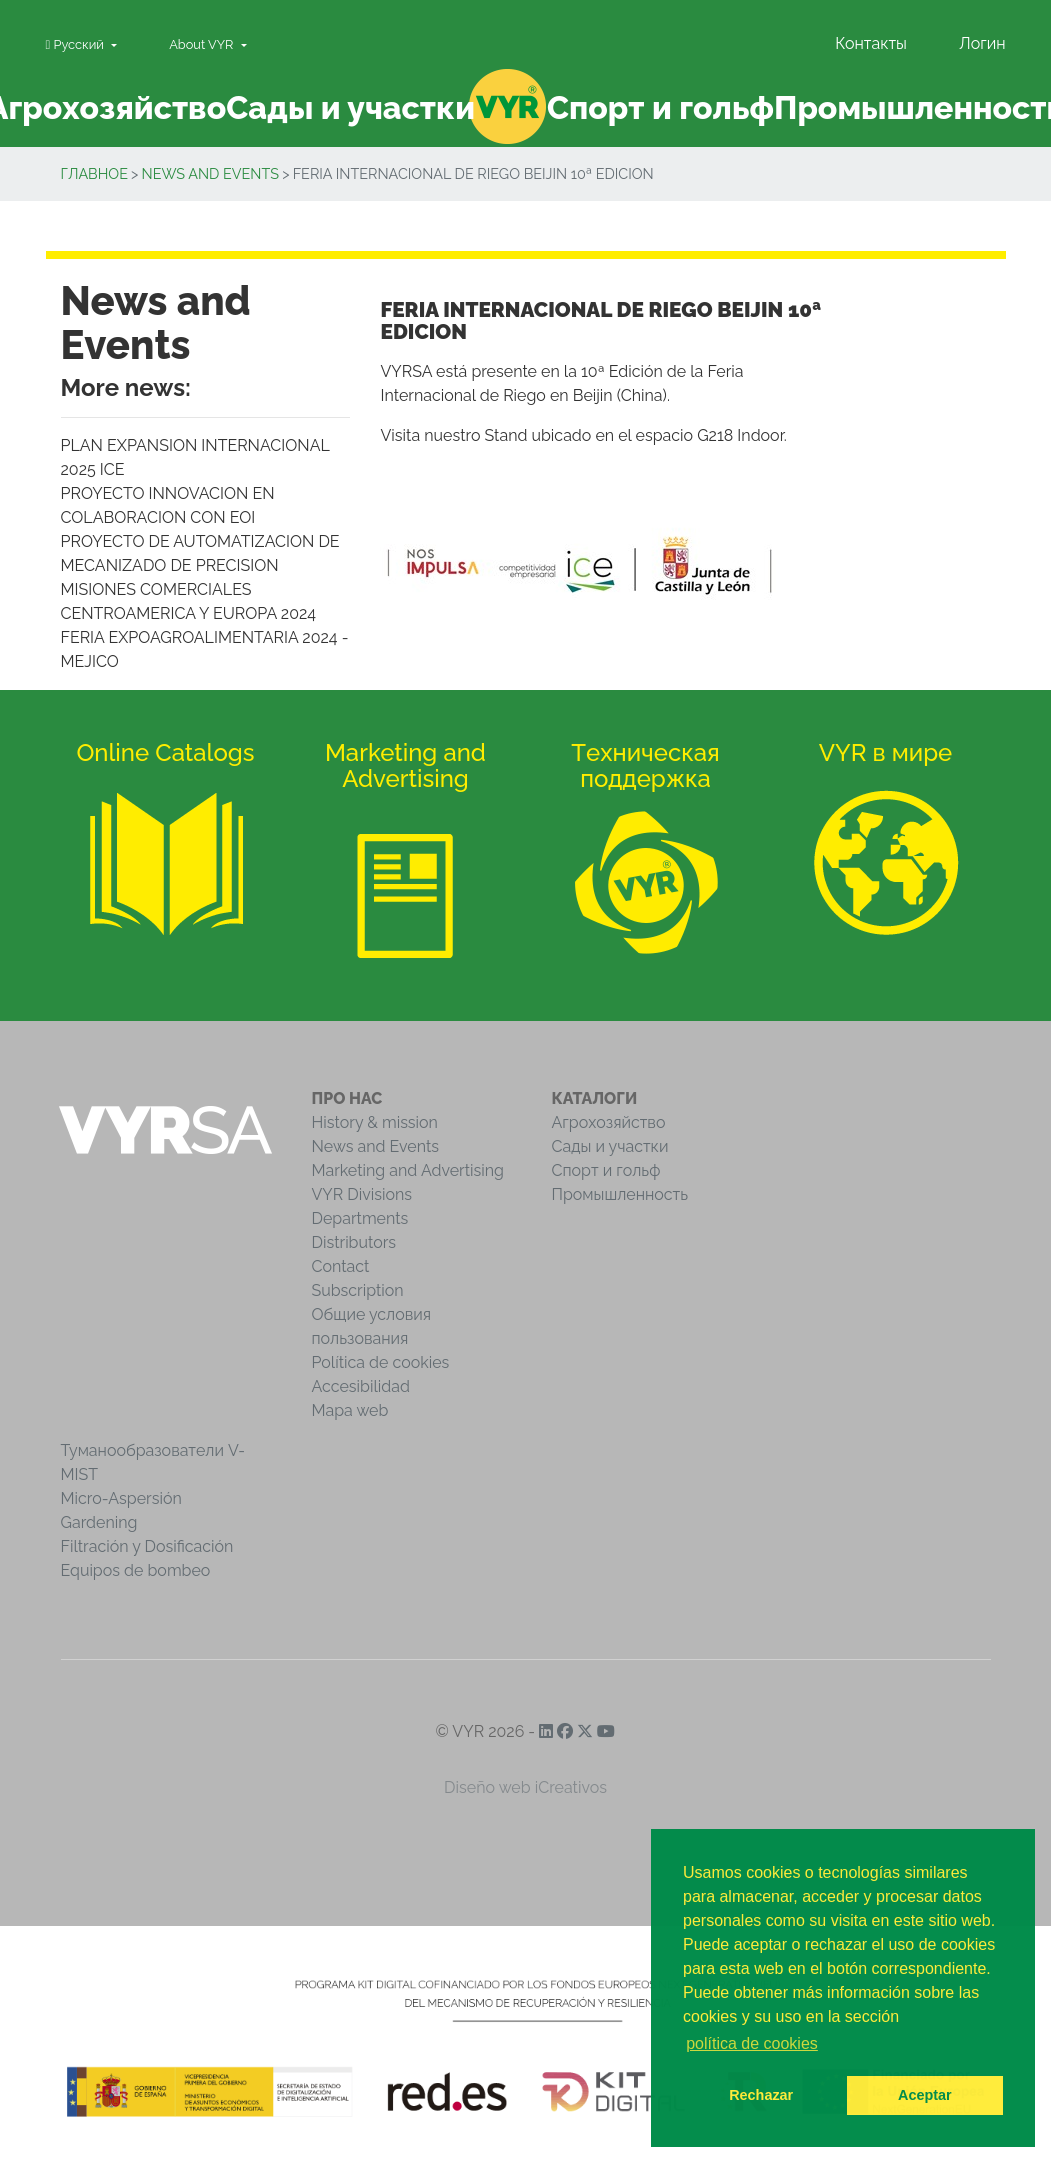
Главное (94, 173)
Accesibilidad (361, 1386)
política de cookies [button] (752, 2043)
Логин (982, 43)
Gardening (99, 1522)
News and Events (210, 173)
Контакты (871, 43)
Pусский (77, 44)
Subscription (358, 1290)
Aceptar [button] (925, 2095)
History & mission (375, 1122)
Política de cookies (381, 1362)
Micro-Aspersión (121, 1498)
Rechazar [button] (761, 2095)
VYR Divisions (362, 1194)
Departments (360, 1218)
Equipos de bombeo (136, 1570)
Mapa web (350, 1410)
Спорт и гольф (606, 1170)
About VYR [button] (203, 44)
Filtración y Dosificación (147, 1546)
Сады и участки (610, 1146)
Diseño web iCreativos (525, 1787)
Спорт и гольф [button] (660, 107)
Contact (341, 1266)
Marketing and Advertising (408, 1170)
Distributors (354, 1242)
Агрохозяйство (609, 1122)
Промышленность (620, 1194)
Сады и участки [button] (350, 107)
